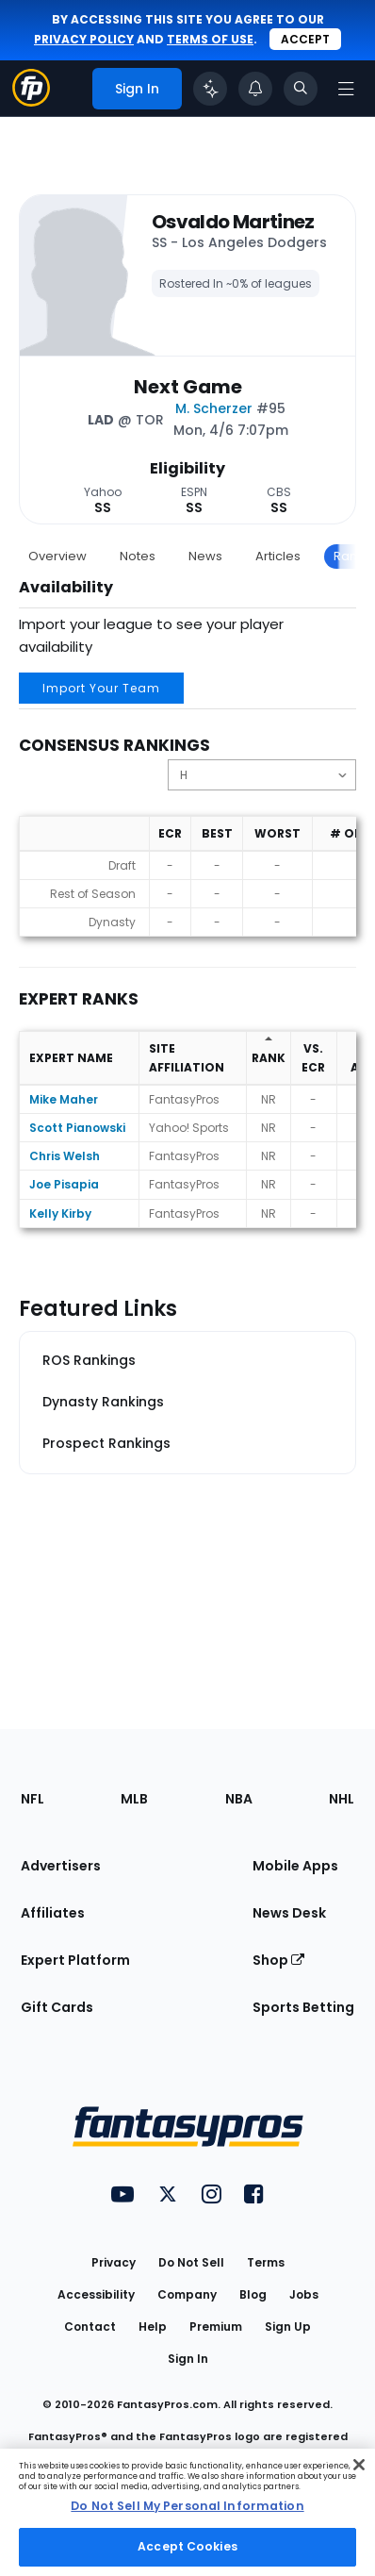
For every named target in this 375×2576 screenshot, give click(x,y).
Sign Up (288, 2326)
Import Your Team (101, 688)
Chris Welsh (64, 1156)
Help (153, 2326)
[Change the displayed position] (262, 774)
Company (187, 2294)
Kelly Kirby (60, 1213)
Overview (57, 556)
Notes (137, 556)
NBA (239, 1798)
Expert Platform (75, 1960)
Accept (305, 39)
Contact (90, 2326)
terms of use (210, 39)
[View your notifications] (255, 89)
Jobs (303, 2294)
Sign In (188, 2359)
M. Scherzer (214, 408)
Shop (278, 1960)
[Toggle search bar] (301, 89)
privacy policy (84, 39)
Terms (266, 2262)
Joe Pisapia (64, 1184)
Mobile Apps (295, 1865)
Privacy (113, 2262)
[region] (187, 2512)
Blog (253, 2294)
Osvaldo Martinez (233, 221)
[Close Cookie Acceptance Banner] (359, 2465)
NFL (32, 1798)
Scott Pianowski (77, 1128)
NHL (341, 1798)
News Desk (289, 1912)
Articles (278, 556)
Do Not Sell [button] (191, 2262)
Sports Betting (303, 2007)
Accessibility (96, 2294)
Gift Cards (57, 2007)
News (205, 556)
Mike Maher (63, 1099)
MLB (134, 1798)
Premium (215, 2326)
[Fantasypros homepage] (31, 101)
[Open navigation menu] (346, 89)
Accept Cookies (187, 2546)
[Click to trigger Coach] (210, 89)
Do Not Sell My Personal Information (187, 2506)
